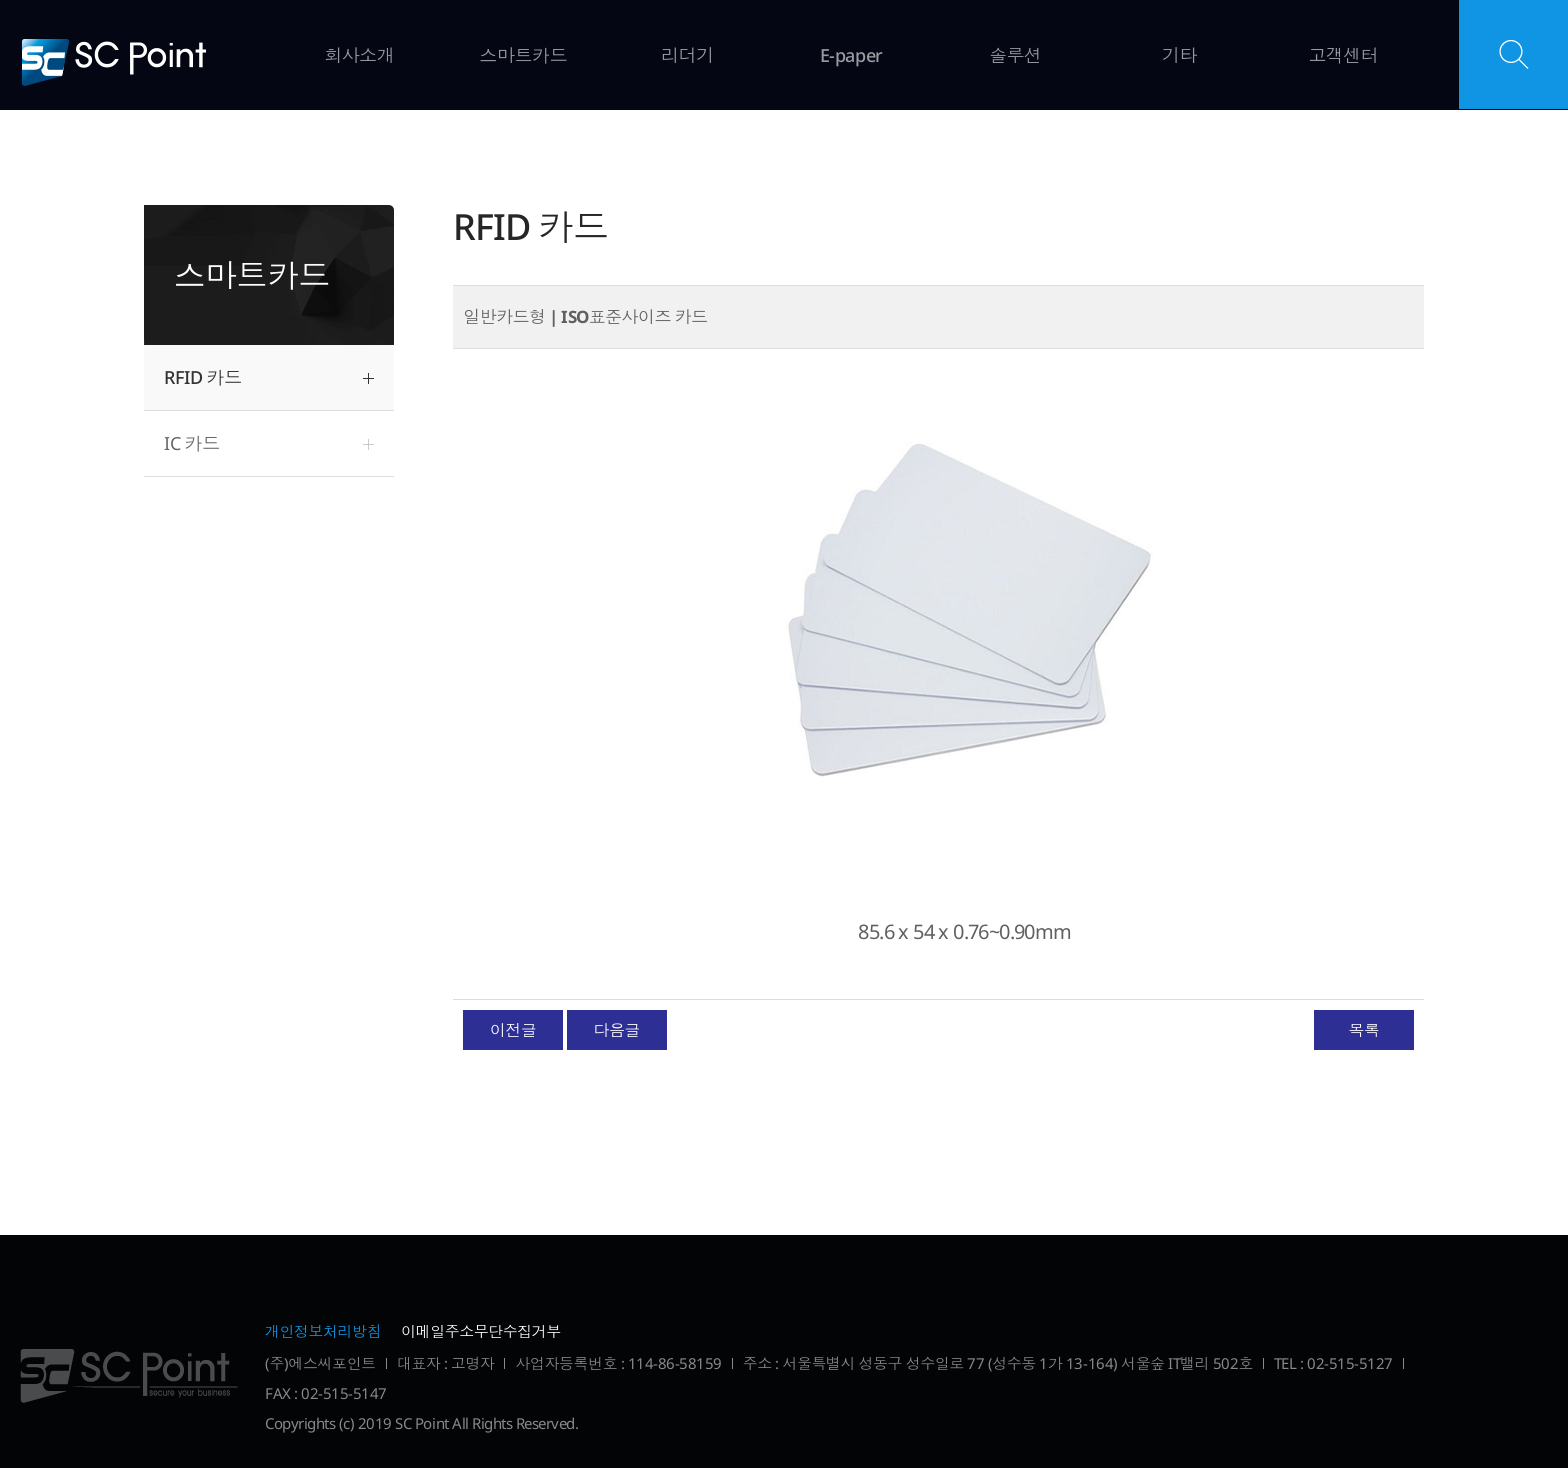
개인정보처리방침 (323, 1331)
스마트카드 (523, 55)
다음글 (616, 1030)
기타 (1179, 55)
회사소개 (359, 55)
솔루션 (1015, 55)
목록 (1363, 1030)
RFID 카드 (203, 377)
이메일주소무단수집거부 (481, 1331)
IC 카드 (192, 443)
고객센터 (1343, 55)
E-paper (851, 55)
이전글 (513, 1030)
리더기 (687, 55)
